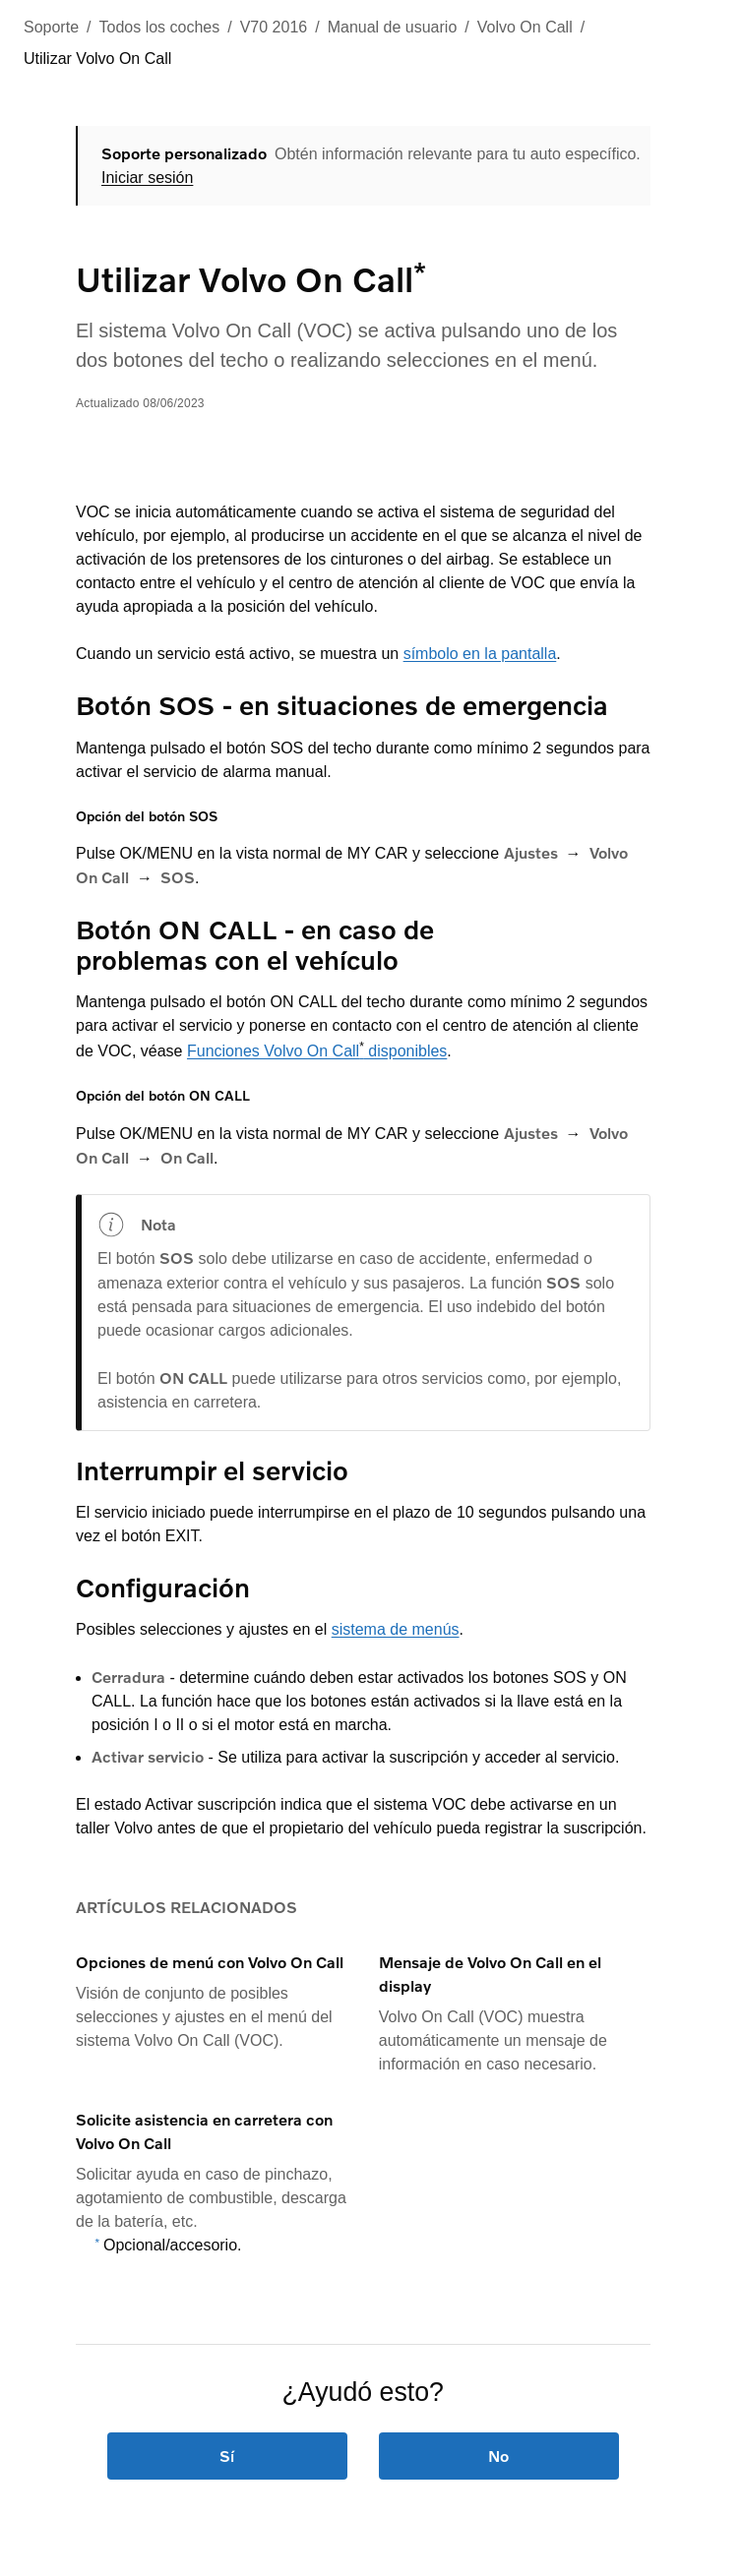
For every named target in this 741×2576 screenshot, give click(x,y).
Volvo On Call (525, 27)
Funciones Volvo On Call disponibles (317, 1051)
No (498, 2455)
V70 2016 (274, 27)
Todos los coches (159, 27)
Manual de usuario (393, 27)
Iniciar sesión (147, 177)
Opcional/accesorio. (172, 2245)
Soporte (51, 27)
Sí (227, 2455)
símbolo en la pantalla (480, 653)
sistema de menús (396, 1629)
